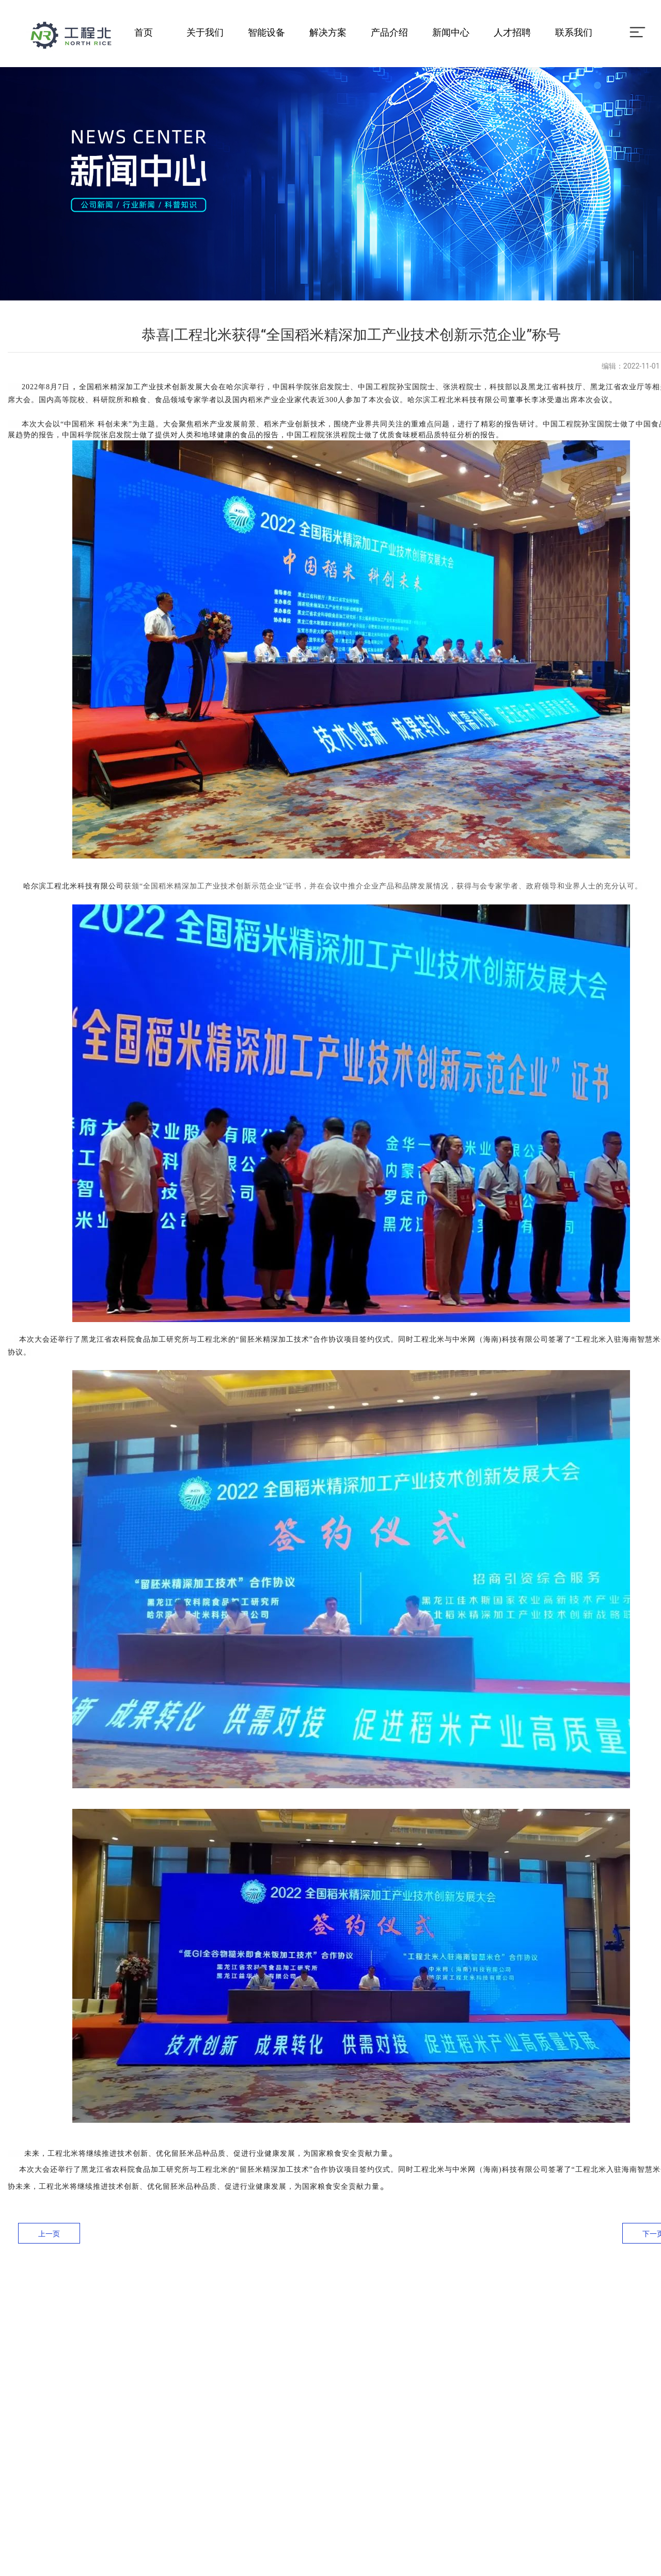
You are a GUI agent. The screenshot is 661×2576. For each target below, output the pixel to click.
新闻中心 (450, 32)
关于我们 (205, 32)
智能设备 (266, 32)
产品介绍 (389, 32)
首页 (143, 32)
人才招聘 (512, 32)
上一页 (49, 2234)
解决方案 (328, 32)
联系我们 (573, 32)
